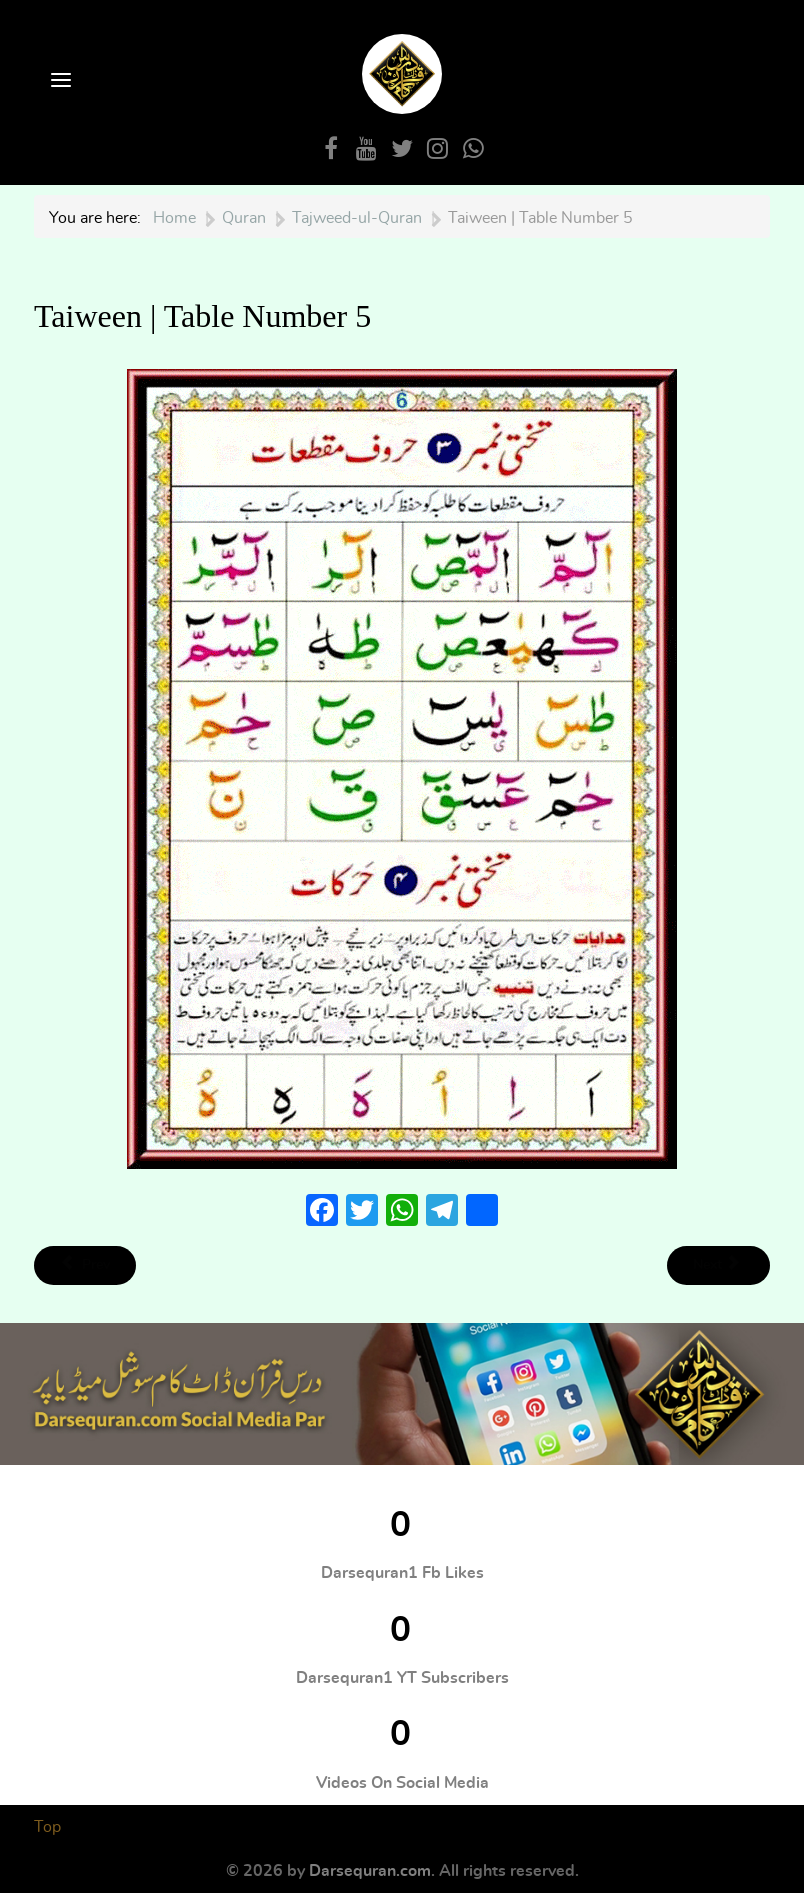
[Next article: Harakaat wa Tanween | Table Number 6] (718, 1265)
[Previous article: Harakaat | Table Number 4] (85, 1265)
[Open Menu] (59, 81)
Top (47, 1827)
